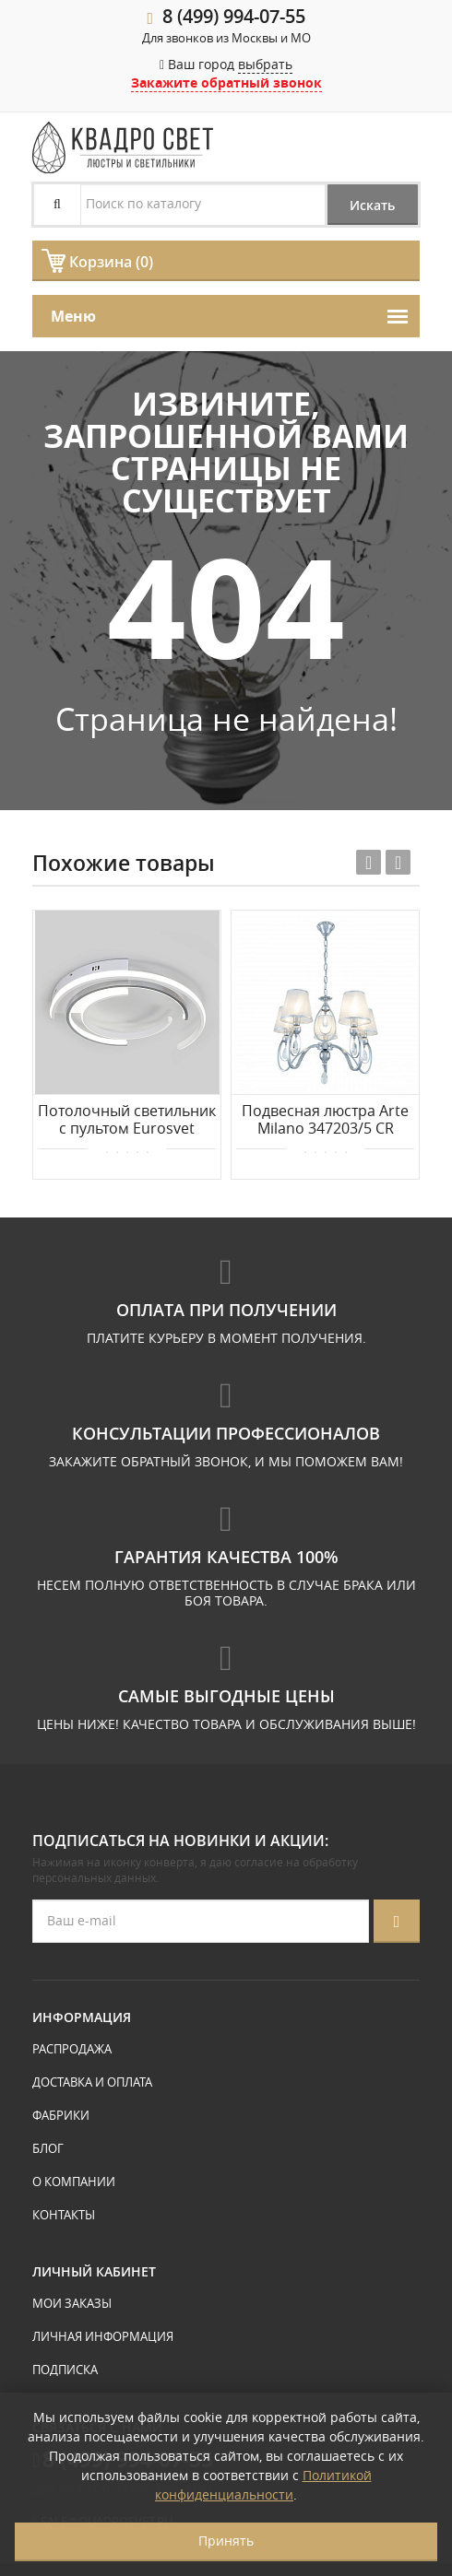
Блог (48, 2148)
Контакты (63, 2214)
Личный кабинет (94, 2271)
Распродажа (72, 2049)
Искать (371, 205)
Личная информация (102, 2336)
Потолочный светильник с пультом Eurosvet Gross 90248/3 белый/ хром (127, 1120)
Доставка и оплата (92, 2082)
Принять (226, 2540)
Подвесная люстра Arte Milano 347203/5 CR (325, 1120)
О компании (73, 2181)
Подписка (65, 2369)
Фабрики (60, 2115)
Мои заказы (72, 2303)
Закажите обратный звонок (226, 82)
